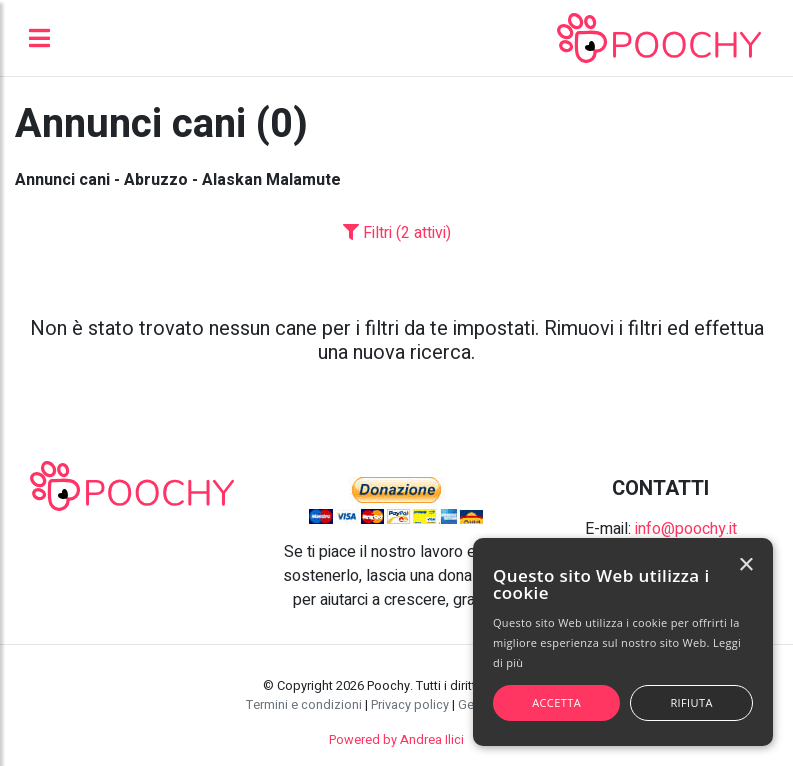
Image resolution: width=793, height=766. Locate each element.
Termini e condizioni (304, 705)
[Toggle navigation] (39, 38)
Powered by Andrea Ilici (396, 740)
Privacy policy (410, 705)
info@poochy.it (686, 529)
